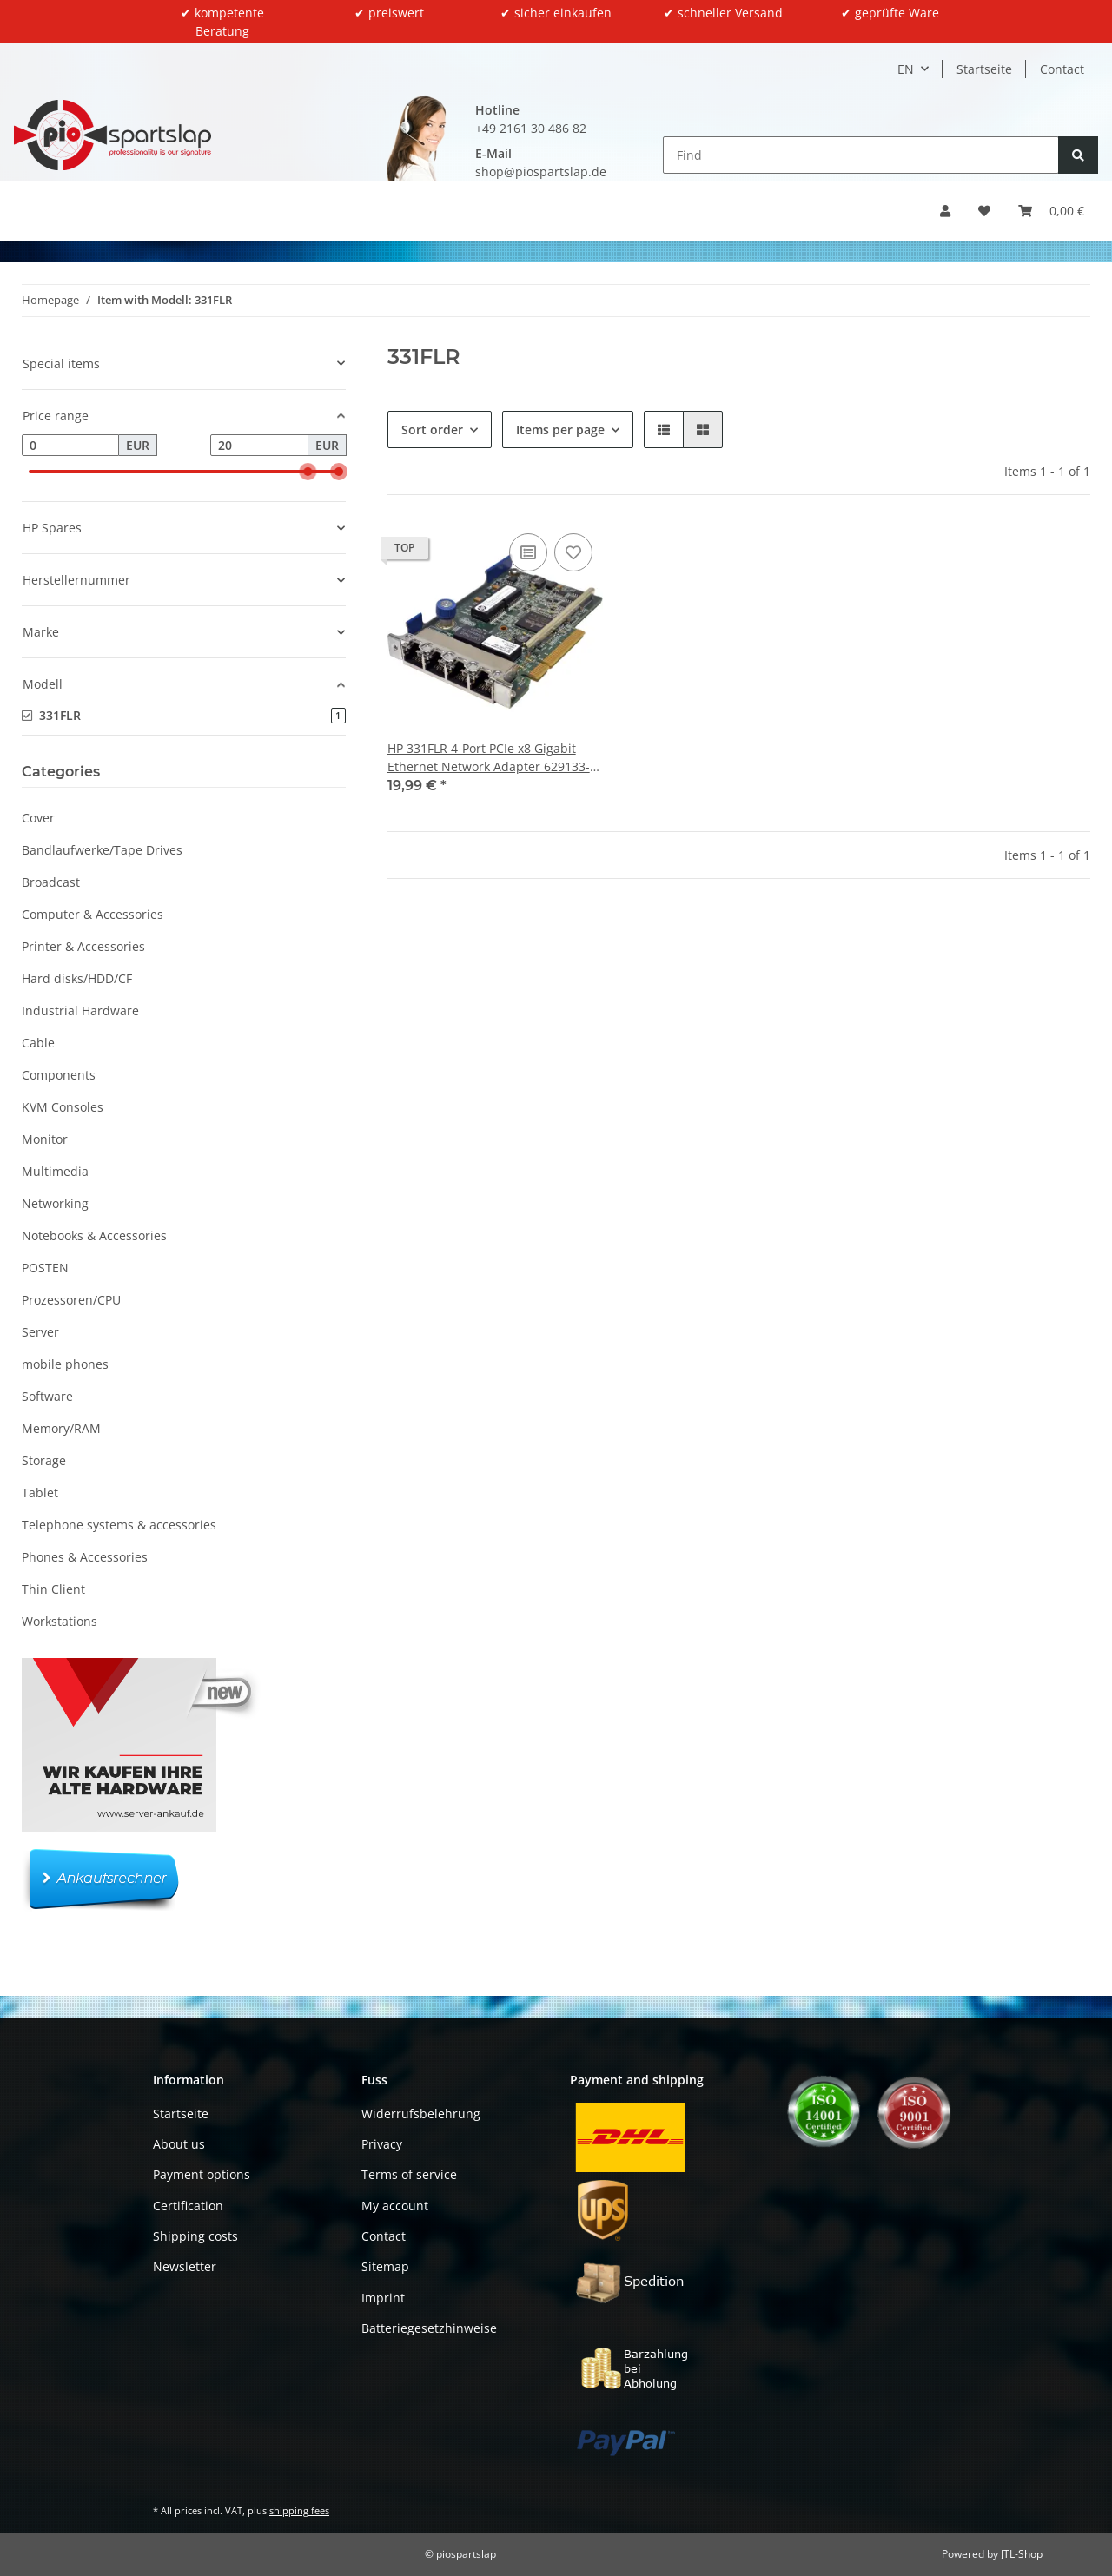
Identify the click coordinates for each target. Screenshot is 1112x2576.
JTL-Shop (1021, 2553)
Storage (44, 1460)
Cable (38, 1042)
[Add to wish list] (573, 552)
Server (40, 1332)
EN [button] (905, 69)
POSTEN (45, 1267)
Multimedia (55, 1171)
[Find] (861, 155)
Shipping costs (195, 2236)
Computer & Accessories (92, 914)
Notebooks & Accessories (94, 1235)
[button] (945, 211)
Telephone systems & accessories (119, 1524)
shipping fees (299, 2510)
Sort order (432, 429)
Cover (38, 817)
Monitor (45, 1139)
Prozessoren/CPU (71, 1299)
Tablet (40, 1492)
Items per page (560, 429)
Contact (1062, 69)
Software (47, 1396)
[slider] (307, 471)
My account (394, 2205)
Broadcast (51, 882)
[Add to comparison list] (528, 552)
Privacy (381, 2144)
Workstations (59, 1621)
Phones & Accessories (85, 1557)
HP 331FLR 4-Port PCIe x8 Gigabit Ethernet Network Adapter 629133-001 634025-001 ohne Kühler (488, 758)
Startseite (984, 69)
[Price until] (259, 445)
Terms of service (409, 2174)
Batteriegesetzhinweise (429, 2328)
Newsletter (184, 2266)
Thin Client (53, 1589)
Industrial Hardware (80, 1010)
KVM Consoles (62, 1107)
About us (179, 2144)
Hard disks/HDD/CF (77, 978)
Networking (55, 1203)
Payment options (201, 2174)
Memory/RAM (61, 1428)
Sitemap (385, 2266)
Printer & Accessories (83, 946)
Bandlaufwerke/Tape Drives (102, 850)
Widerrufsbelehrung (420, 2113)
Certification (188, 2205)
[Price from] (70, 445)
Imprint (383, 2297)
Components (59, 1075)
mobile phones (65, 1364)
